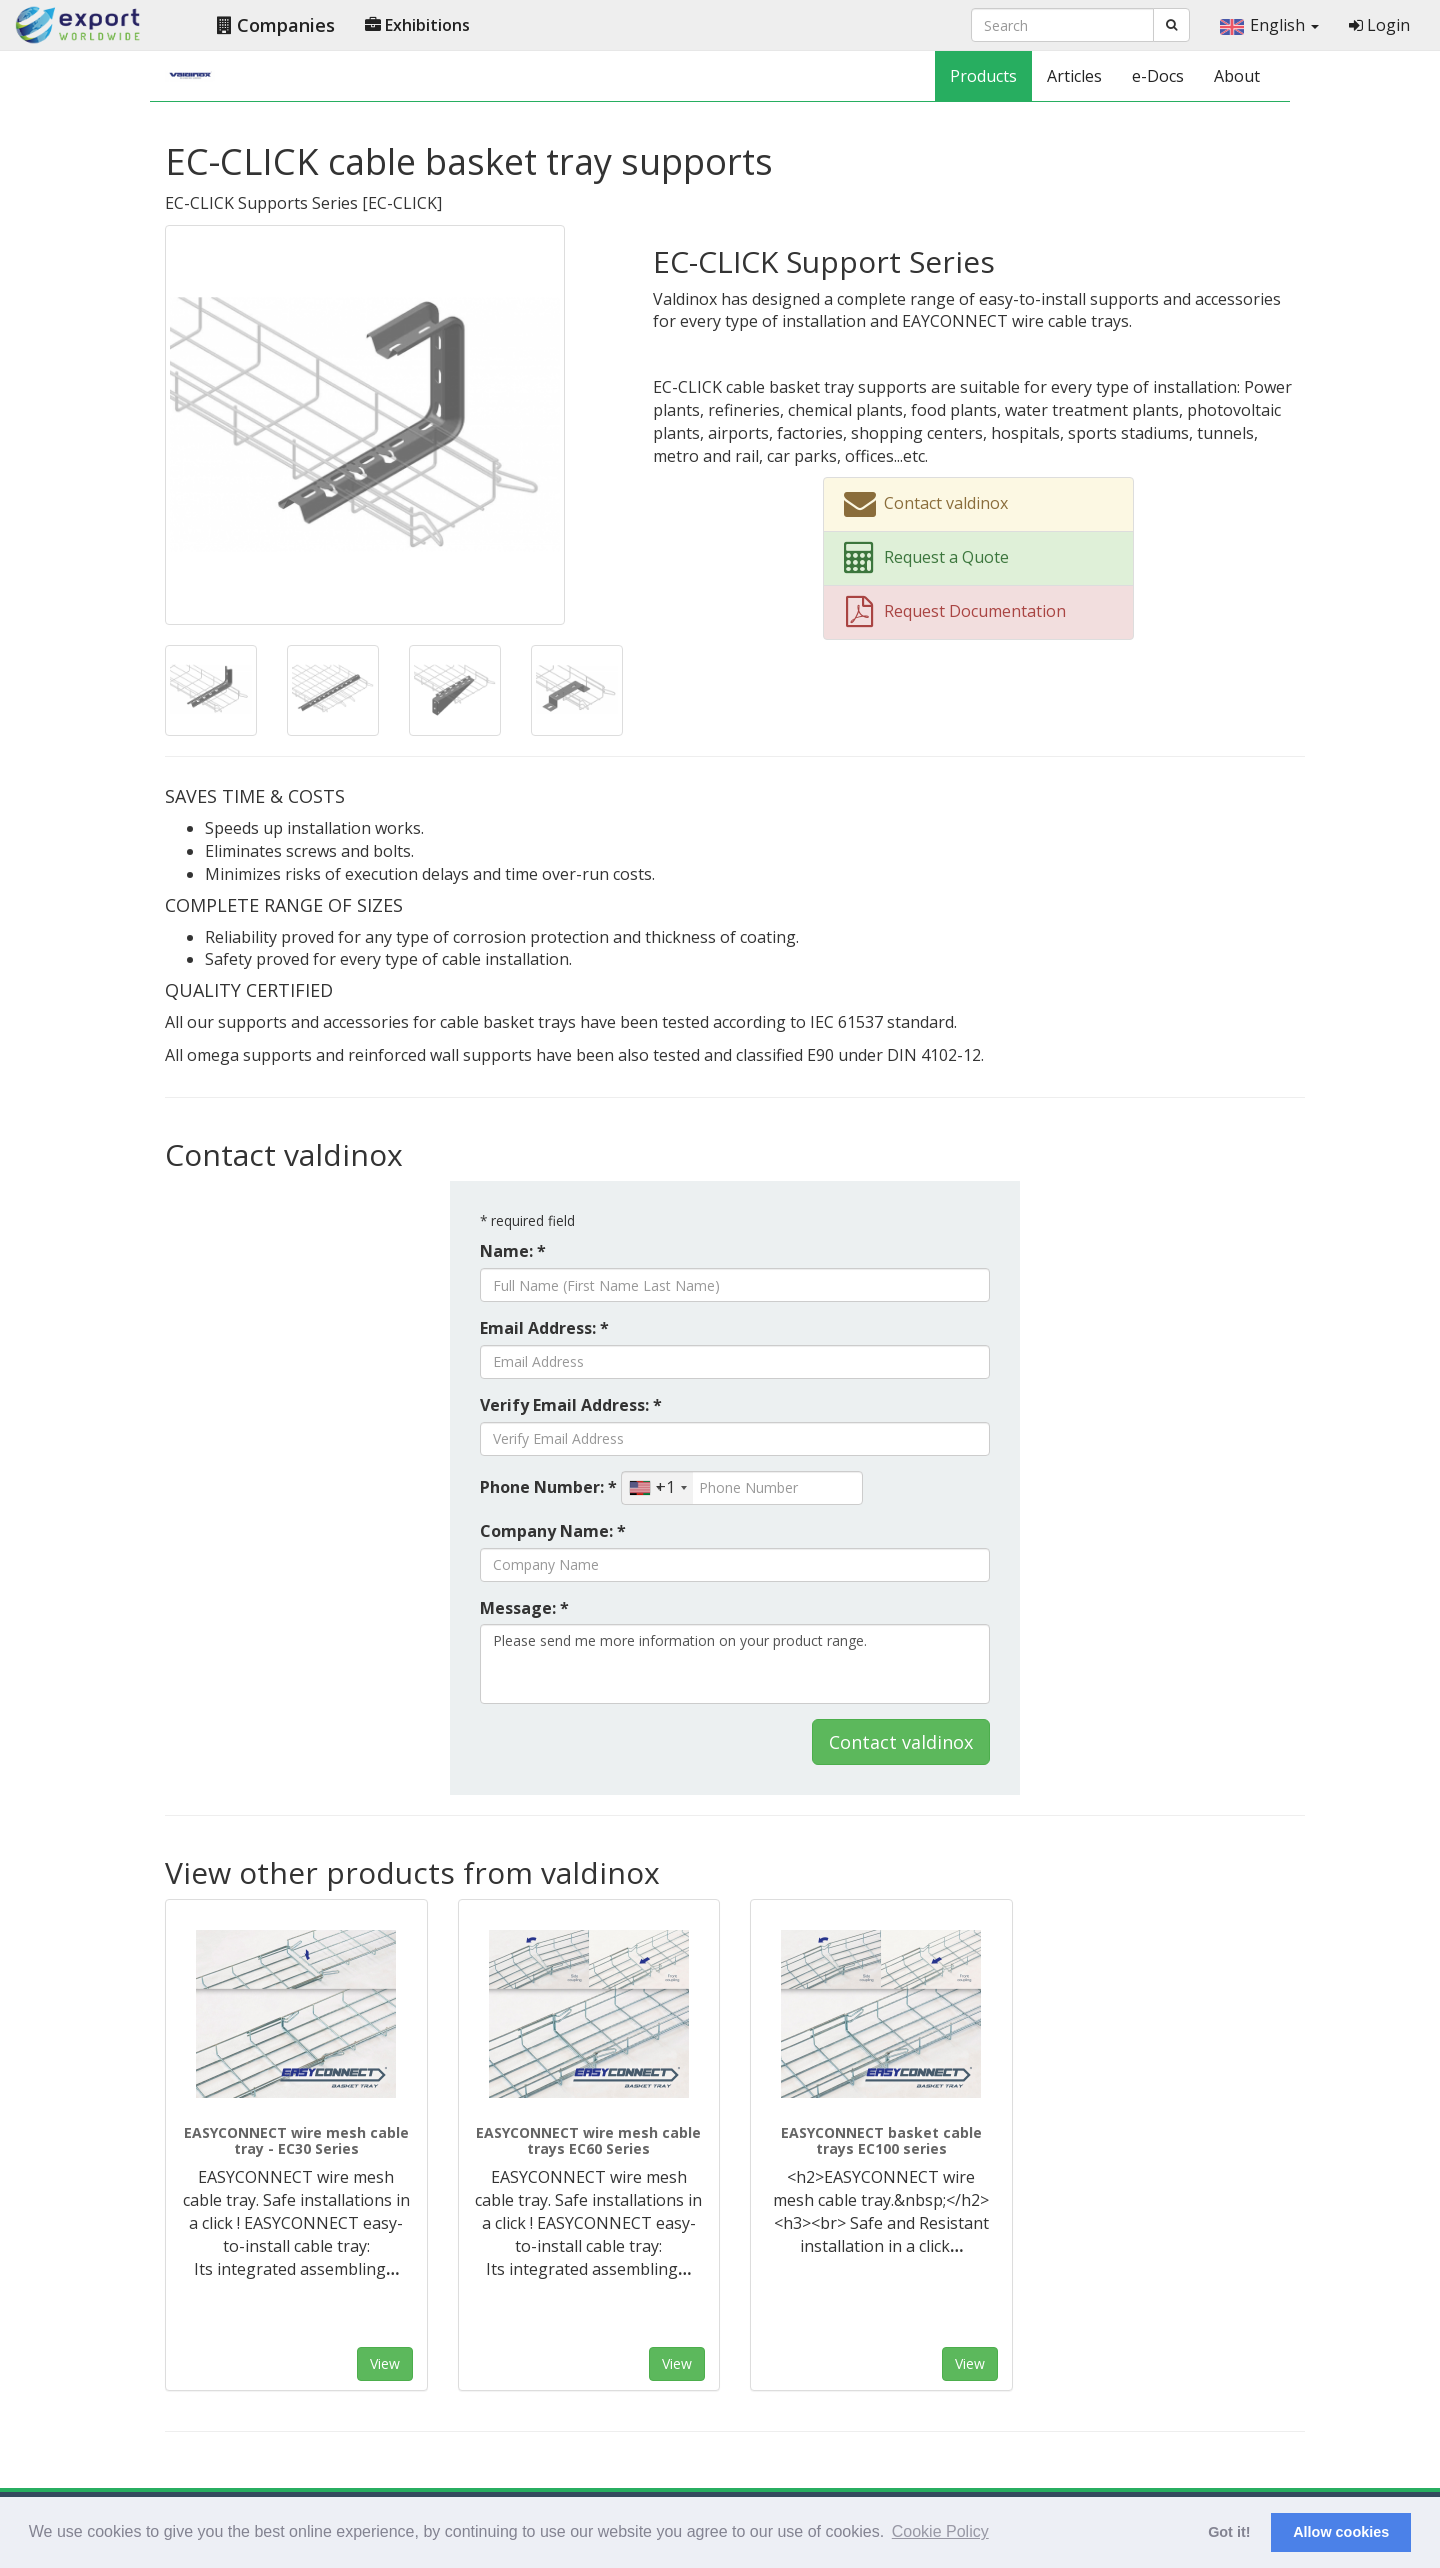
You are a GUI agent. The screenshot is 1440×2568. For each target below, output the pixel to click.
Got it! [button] (1229, 2532)
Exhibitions (417, 25)
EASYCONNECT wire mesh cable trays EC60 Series (588, 2140)
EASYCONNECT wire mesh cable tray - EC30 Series (296, 2140)
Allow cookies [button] (1341, 2532)
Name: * (513, 1251)
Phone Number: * (548, 1487)
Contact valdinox (901, 1742)
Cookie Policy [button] (940, 2531)
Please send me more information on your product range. (735, 1664)
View (385, 2363)
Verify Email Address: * (571, 1405)
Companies (276, 25)
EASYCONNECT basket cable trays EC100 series (881, 2140)
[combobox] (657, 1488)
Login (1379, 25)
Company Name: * (553, 1531)
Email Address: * (544, 1328)
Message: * (524, 1608)
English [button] (1269, 25)
